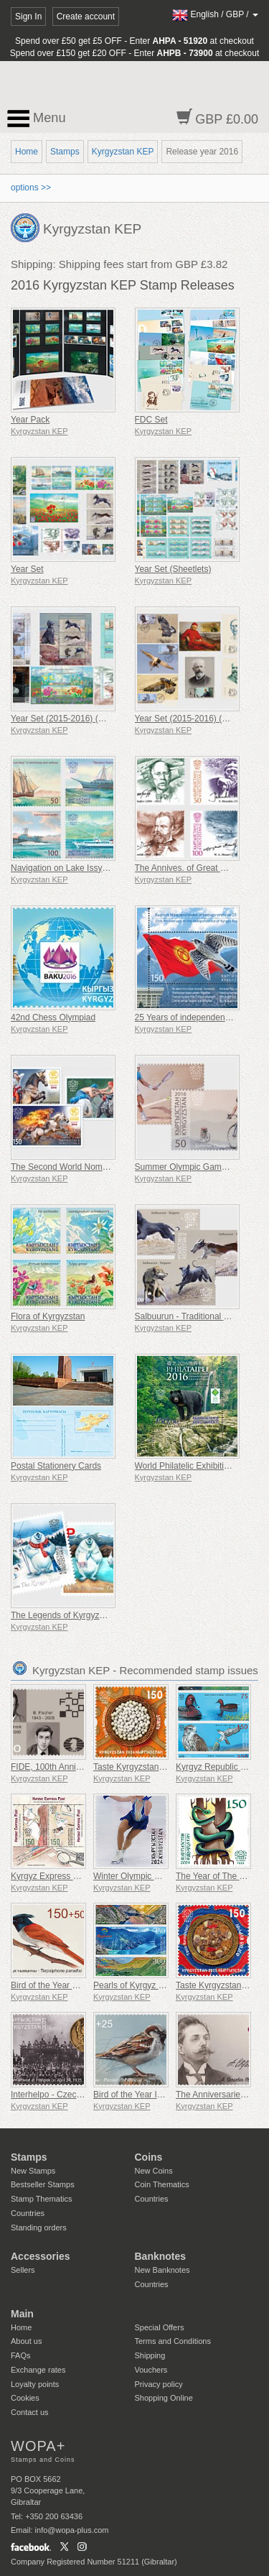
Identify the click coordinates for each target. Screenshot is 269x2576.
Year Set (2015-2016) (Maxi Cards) (201, 719)
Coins (149, 2157)
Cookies (25, 2397)
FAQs (21, 2355)
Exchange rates (38, 2369)
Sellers (23, 2270)
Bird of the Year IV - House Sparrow (161, 2095)
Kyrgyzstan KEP (123, 152)
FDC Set (151, 420)
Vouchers (151, 2369)
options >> (31, 188)
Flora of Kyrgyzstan (48, 1316)
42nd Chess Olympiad (53, 1017)
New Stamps (33, 2170)
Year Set (27, 569)
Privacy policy (159, 2384)
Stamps (65, 152)
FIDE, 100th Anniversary (57, 1767)
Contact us (30, 2412)
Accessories (40, 2256)
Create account (86, 16)
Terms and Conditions (173, 2341)
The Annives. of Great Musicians (197, 868)
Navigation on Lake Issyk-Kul (66, 868)
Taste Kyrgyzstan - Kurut (140, 1767)
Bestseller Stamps (43, 2184)
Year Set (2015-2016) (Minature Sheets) (87, 719)
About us (26, 2341)
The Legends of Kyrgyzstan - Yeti (74, 1615)
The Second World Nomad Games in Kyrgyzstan (104, 1167)
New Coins (154, 2170)
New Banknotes (162, 2270)
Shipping (150, 2355)
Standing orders (39, 2227)
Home (26, 152)
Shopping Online (164, 2397)
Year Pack (30, 420)
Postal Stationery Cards (56, 1466)
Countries (27, 2213)
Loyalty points (35, 2384)
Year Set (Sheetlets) (173, 569)
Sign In (28, 16)
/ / (215, 14)
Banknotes (161, 2256)
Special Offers (159, 2327)
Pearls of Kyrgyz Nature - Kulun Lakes (166, 1985)
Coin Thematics (162, 2184)
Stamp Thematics (41, 2198)
